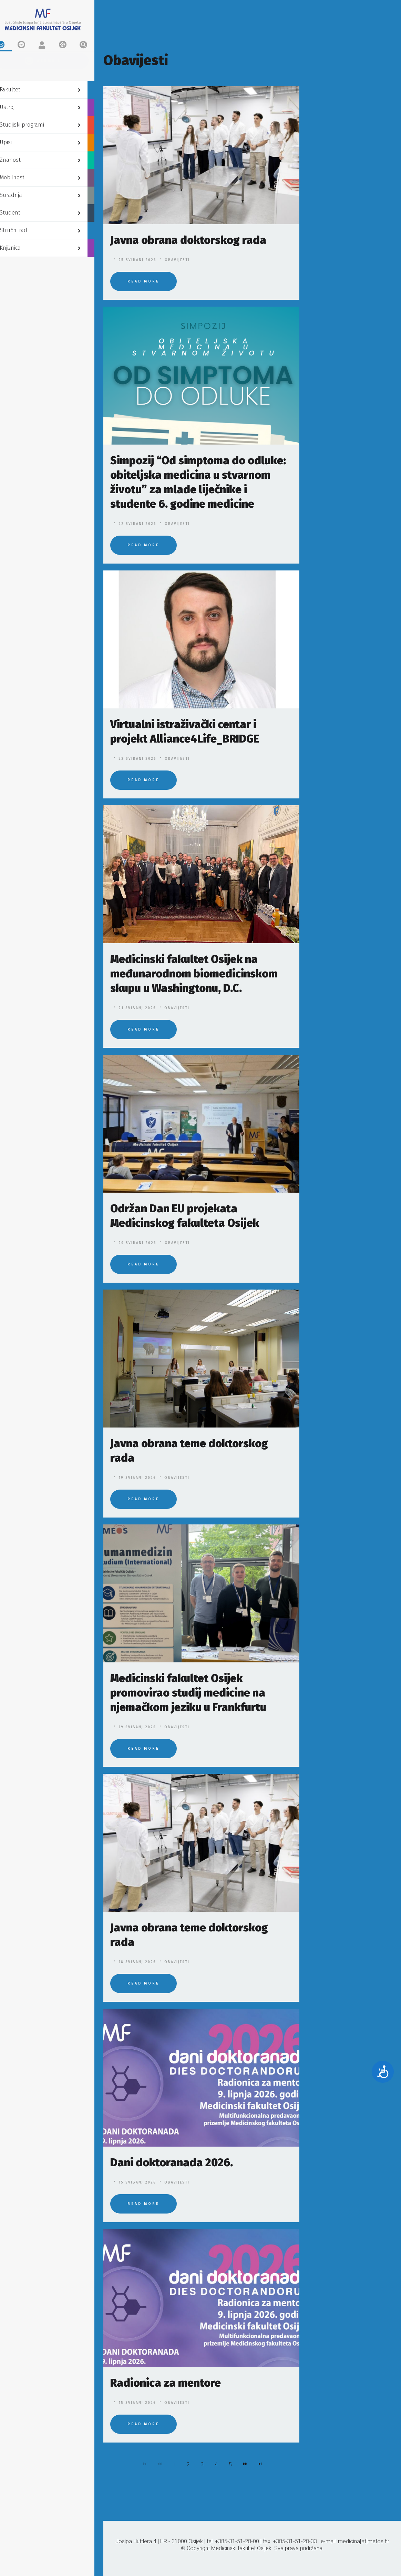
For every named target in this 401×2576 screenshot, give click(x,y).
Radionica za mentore (165, 2382)
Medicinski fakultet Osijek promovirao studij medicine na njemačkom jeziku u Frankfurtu (188, 1693)
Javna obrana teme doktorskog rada (189, 1450)
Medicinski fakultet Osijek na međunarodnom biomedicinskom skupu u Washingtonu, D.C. (194, 974)
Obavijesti (177, 260)
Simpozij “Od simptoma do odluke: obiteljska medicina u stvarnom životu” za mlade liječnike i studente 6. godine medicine (198, 482)
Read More (143, 281)
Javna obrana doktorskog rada (188, 240)
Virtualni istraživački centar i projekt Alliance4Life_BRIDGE (184, 731)
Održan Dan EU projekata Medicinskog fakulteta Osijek (184, 1216)
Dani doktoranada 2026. (171, 2162)
